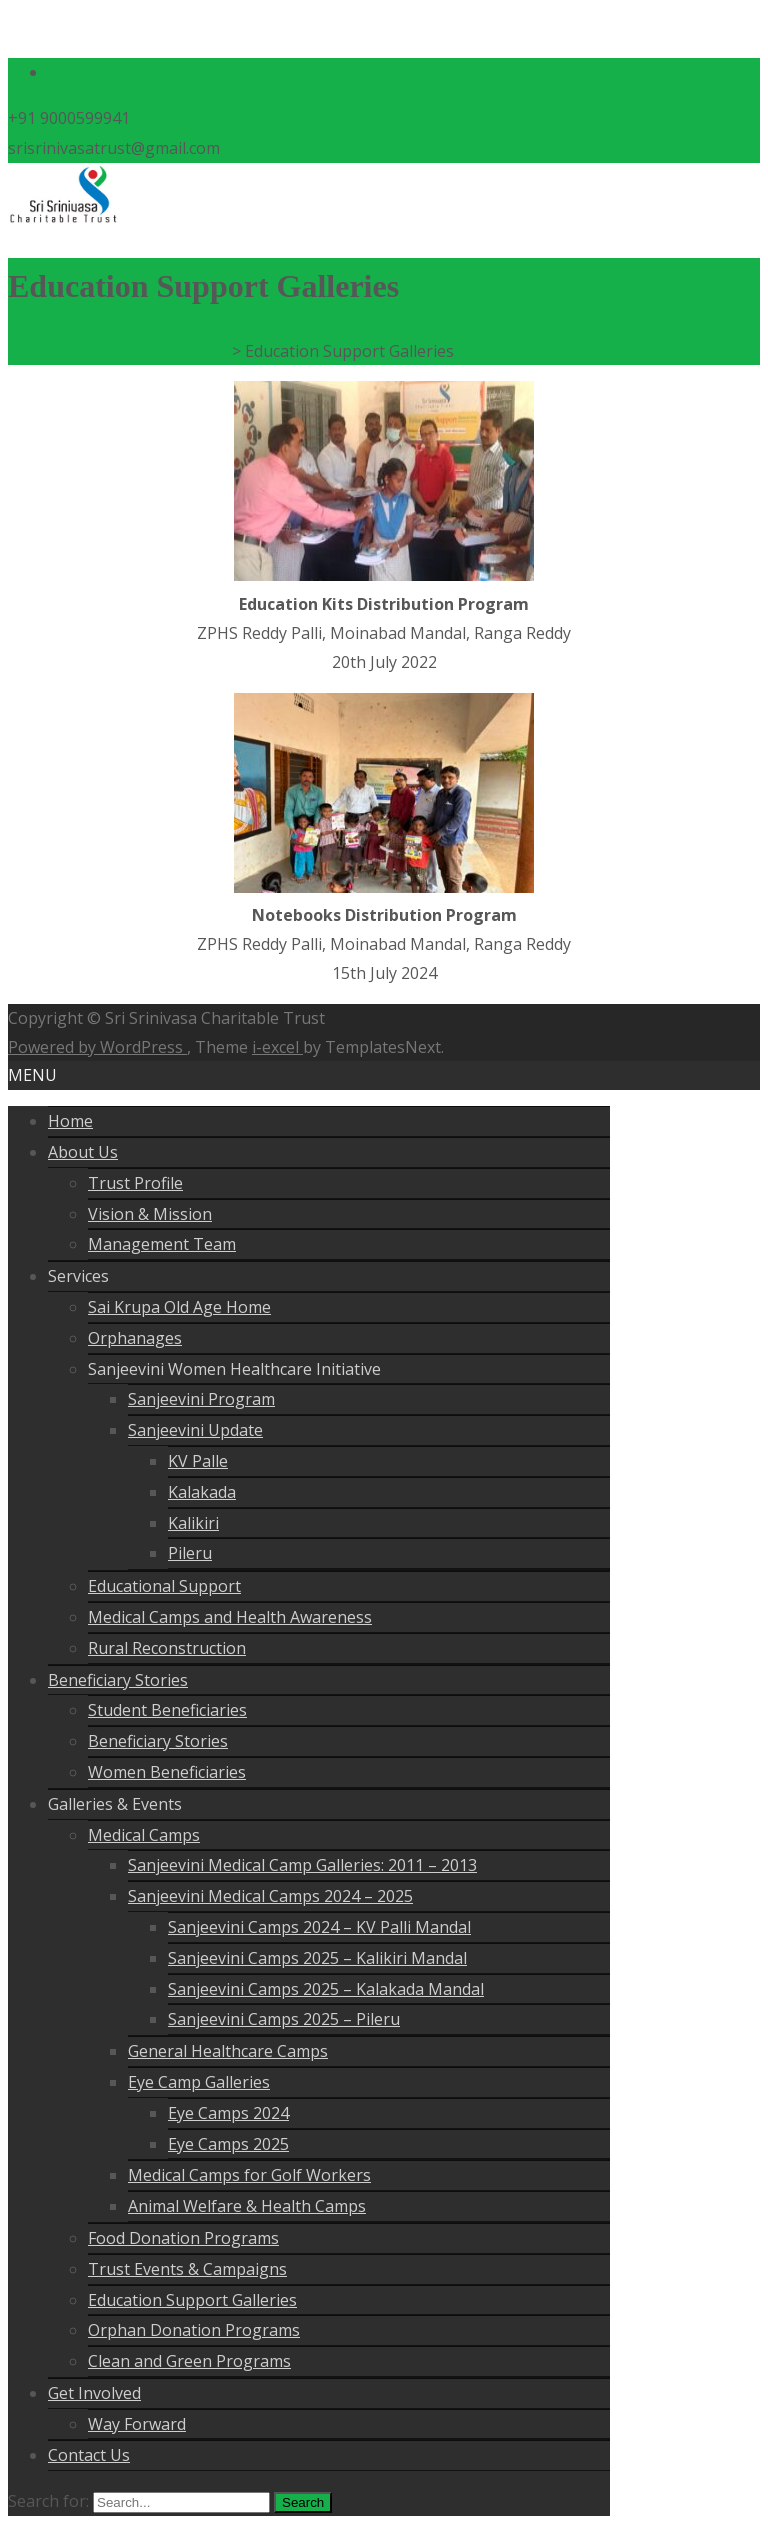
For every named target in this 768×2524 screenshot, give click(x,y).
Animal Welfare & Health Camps (247, 2206)
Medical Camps (144, 1835)
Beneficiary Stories (118, 1680)
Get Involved (94, 2393)
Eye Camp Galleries (199, 2082)
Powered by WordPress (97, 1047)
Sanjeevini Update (195, 1430)
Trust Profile (135, 1183)
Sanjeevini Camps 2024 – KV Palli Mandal (319, 1927)
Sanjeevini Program (201, 1399)
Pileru (190, 1553)
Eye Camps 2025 (228, 2144)
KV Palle (198, 1461)
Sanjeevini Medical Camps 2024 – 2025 (270, 1896)
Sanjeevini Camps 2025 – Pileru (284, 2019)
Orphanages (135, 1338)
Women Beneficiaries (167, 1772)
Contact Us (89, 2455)
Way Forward (137, 2424)
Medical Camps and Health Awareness (230, 1617)
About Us (83, 1152)
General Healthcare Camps (228, 2051)
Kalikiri (193, 1523)
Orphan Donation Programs (194, 2330)
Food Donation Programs (183, 2238)
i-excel (277, 1047)
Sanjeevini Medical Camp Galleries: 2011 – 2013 (302, 1865)
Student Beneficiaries (167, 1710)
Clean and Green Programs (189, 2361)
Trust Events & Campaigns (187, 2269)
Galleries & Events (115, 1804)
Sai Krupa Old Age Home (179, 1307)
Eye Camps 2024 (228, 2113)
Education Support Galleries (192, 2300)
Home (70, 1121)
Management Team (162, 1244)
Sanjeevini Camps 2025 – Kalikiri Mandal (317, 1958)
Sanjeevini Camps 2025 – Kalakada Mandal (326, 1989)
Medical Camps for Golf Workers (249, 2175)
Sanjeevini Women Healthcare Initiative (234, 1369)
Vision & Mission (150, 1214)
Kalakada (202, 1492)
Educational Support (164, 1586)
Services (78, 1276)
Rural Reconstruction (167, 1648)
